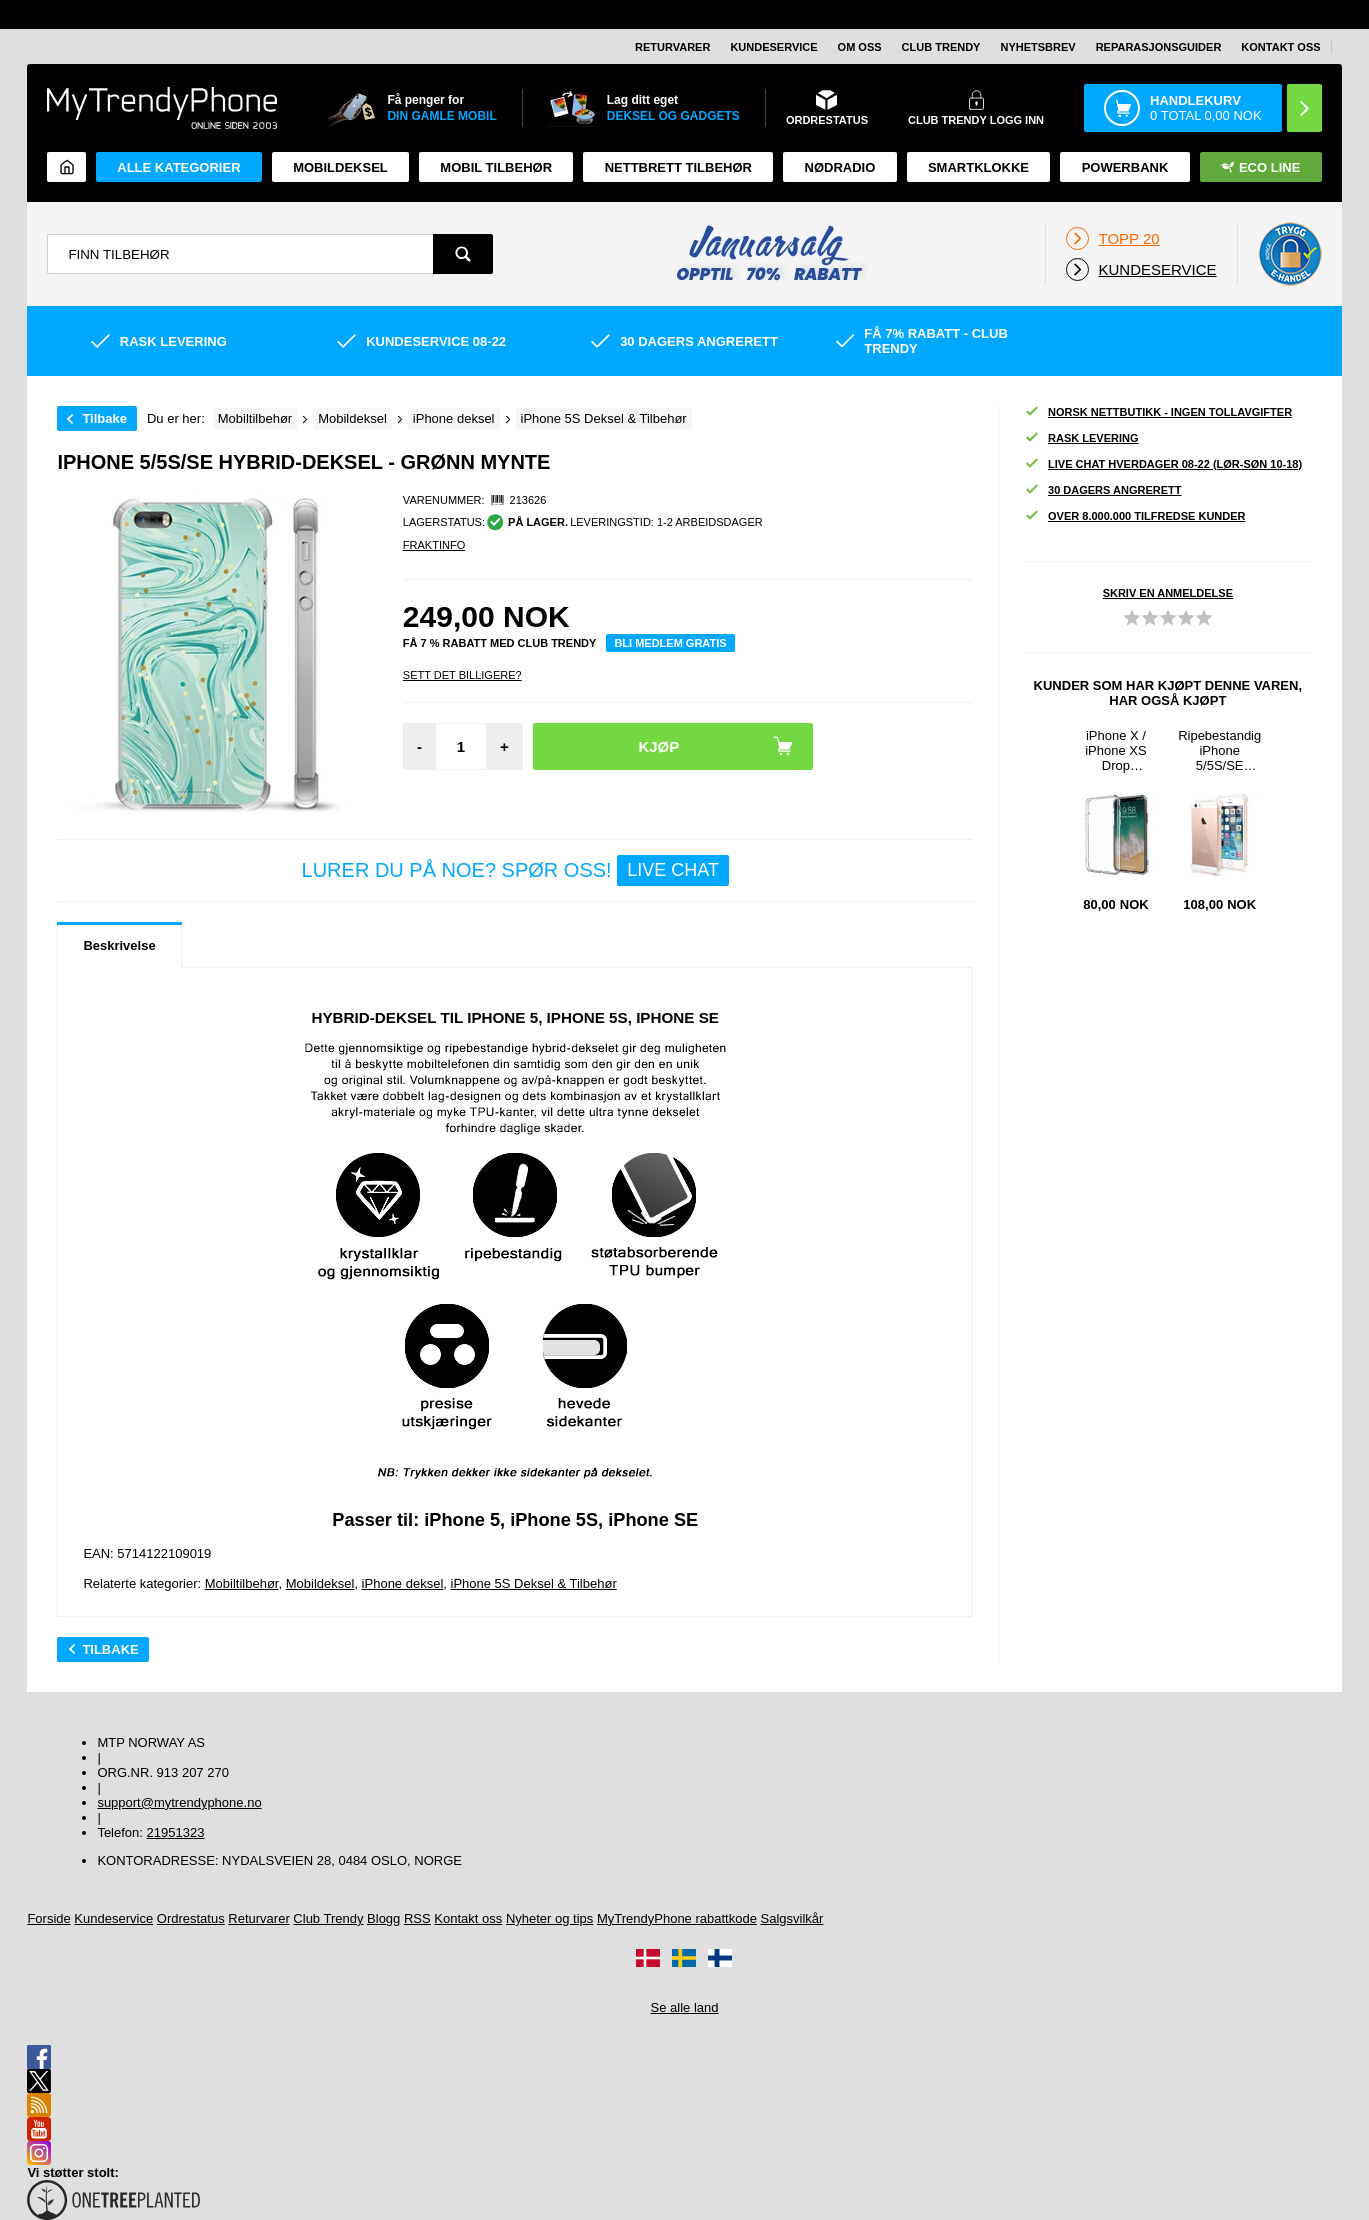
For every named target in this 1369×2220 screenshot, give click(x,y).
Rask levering (1081, 438)
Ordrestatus (191, 1918)
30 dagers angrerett (1102, 490)
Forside (48, 1918)
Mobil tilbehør (496, 167)
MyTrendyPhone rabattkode (677, 1918)
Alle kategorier (178, 167)
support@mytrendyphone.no (179, 1802)
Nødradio (840, 167)
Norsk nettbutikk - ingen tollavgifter (1158, 412)
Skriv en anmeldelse (1168, 593)
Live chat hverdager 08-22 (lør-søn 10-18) (1163, 464)
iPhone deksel (403, 1583)
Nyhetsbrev (1037, 47)
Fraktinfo (434, 545)
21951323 (176, 1832)
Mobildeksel (340, 167)
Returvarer (672, 47)
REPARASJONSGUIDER (1159, 47)
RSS (417, 1918)
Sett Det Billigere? (462, 675)
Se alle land (685, 2007)
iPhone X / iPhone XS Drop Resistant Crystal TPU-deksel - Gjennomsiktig (1116, 750)
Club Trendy (941, 47)
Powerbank (1125, 167)
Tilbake (104, 418)
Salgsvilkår (792, 1918)
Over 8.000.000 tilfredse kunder (1134, 516)
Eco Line (1260, 167)
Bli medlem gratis (670, 643)
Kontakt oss (1280, 47)
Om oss (860, 47)
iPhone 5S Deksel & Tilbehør (534, 1583)
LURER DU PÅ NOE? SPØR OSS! (515, 870)
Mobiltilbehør (242, 1583)
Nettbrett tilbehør (678, 167)
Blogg (383, 1918)
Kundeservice (773, 47)
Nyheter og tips (549, 1918)
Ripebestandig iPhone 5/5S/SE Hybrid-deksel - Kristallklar (1219, 750)
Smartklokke (978, 167)
